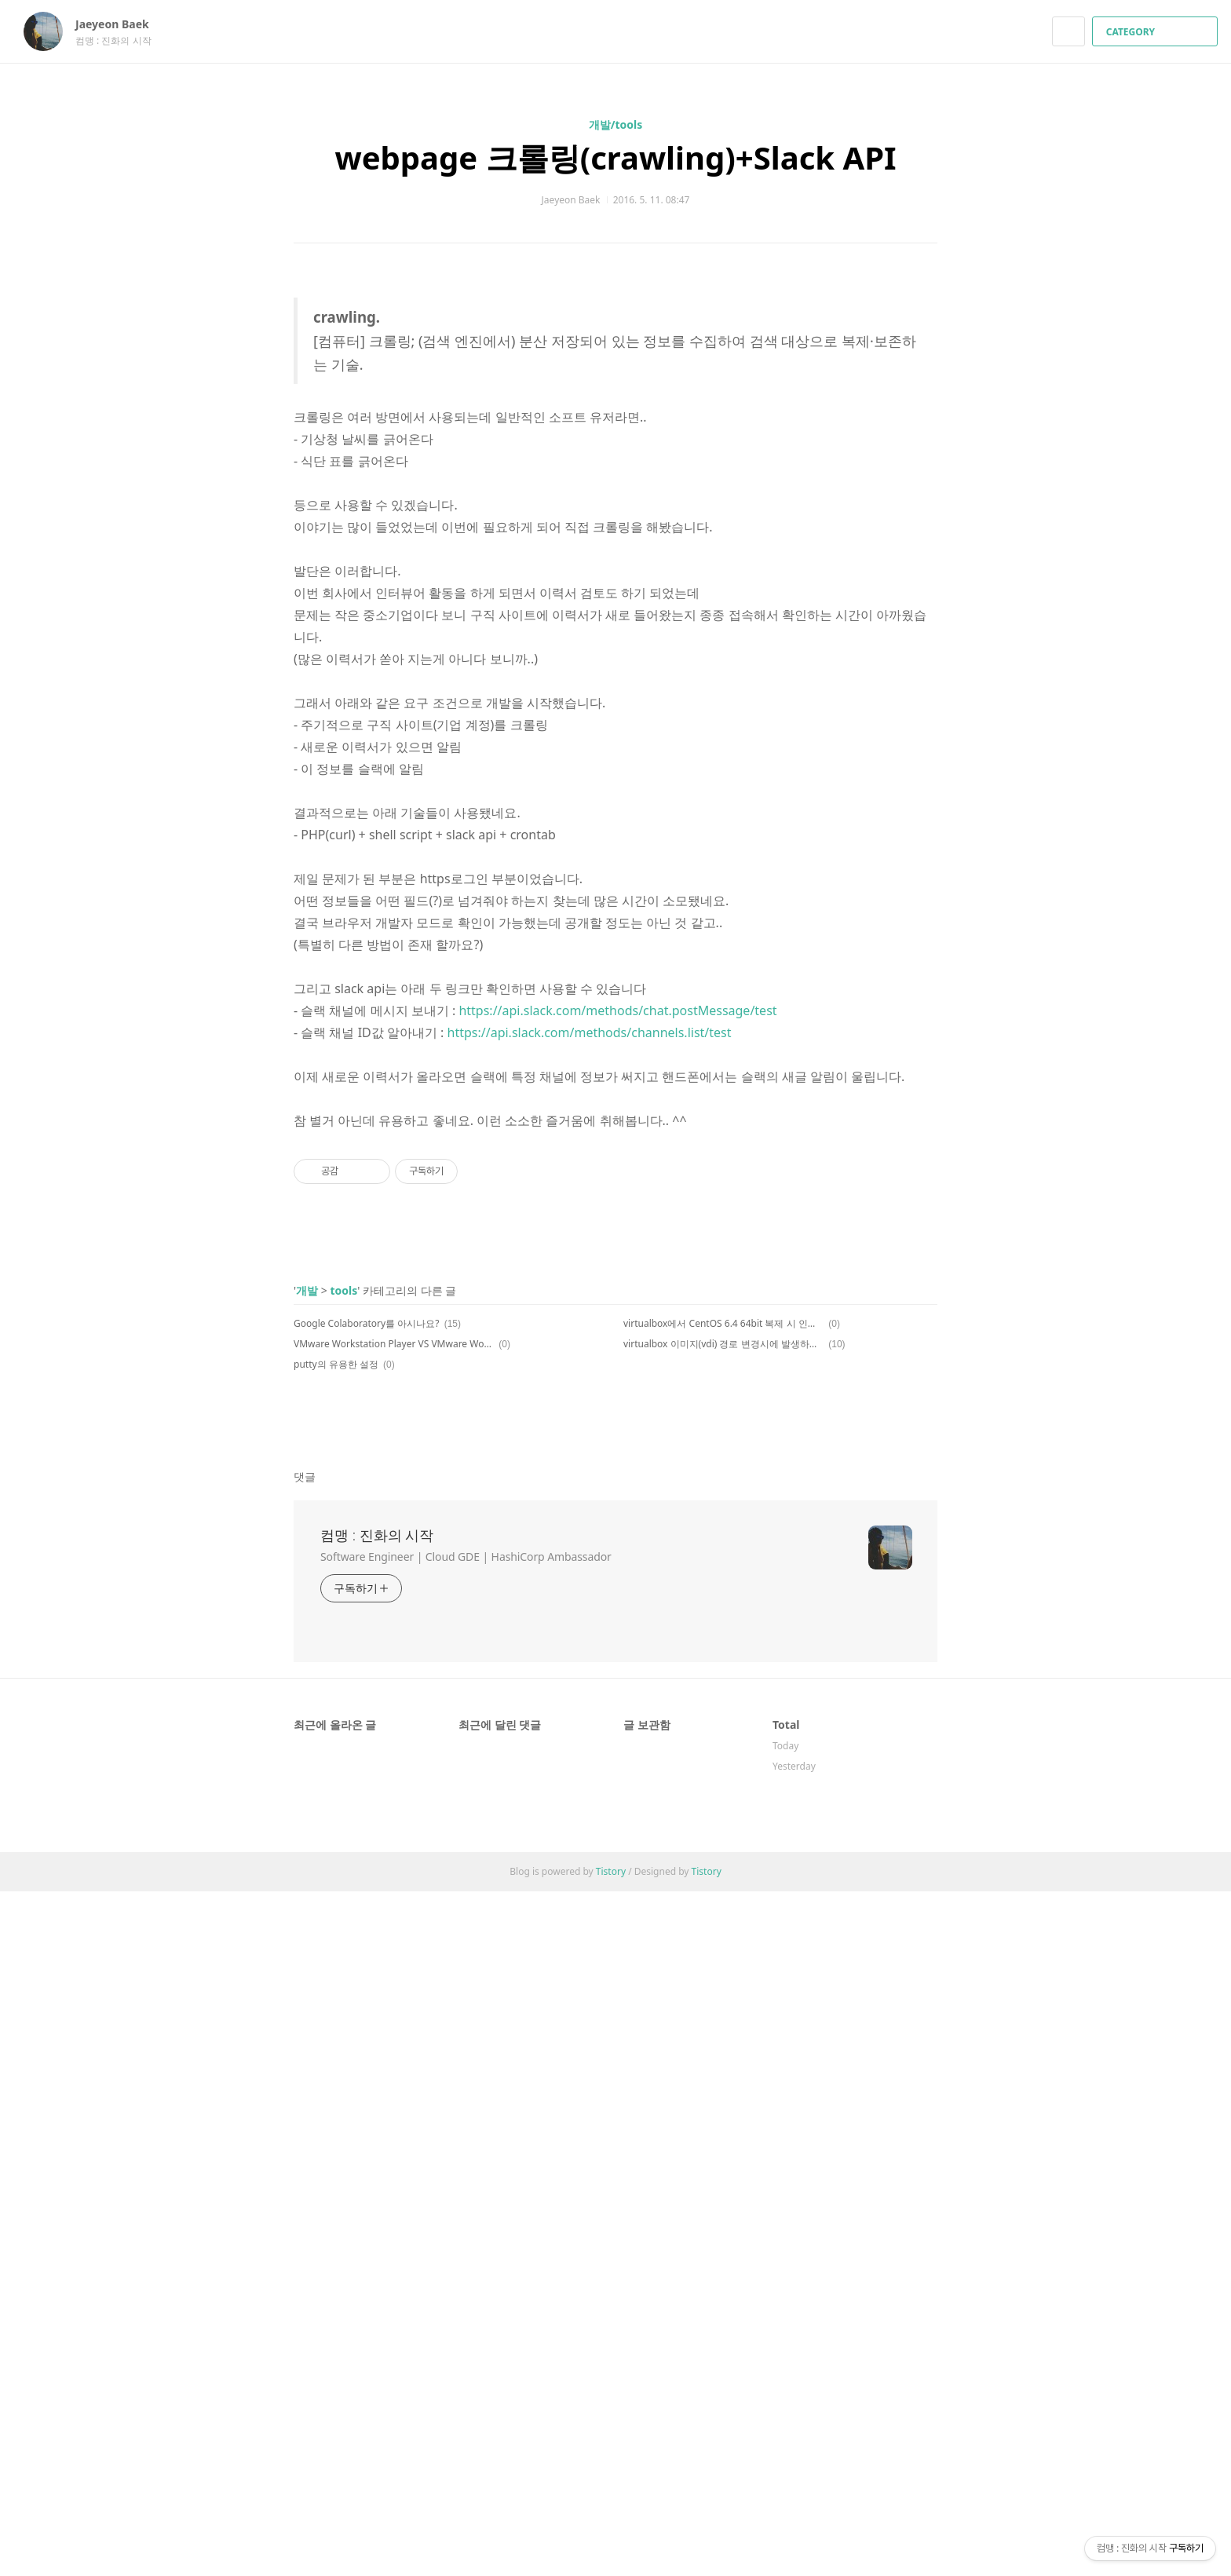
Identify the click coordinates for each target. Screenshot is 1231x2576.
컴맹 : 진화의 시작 (376, 2219)
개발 (307, 1588)
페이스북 (871, 1719)
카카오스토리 (898, 1719)
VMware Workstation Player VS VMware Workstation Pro (394, 1642)
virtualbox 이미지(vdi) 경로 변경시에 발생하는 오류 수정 (723, 1642)
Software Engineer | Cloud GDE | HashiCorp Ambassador (466, 2241)
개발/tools (616, 124)
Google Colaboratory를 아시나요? (366, 1621)
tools (343, 1588)
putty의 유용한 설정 (336, 1662)
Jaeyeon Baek (119, 23)
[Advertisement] (615, 1280)
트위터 (926, 1719)
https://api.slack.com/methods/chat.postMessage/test (617, 1010)
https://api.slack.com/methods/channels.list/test (589, 1032)
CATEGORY (1156, 31)
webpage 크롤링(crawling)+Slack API (615, 157)
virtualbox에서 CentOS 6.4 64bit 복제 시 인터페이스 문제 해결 (723, 1621)
